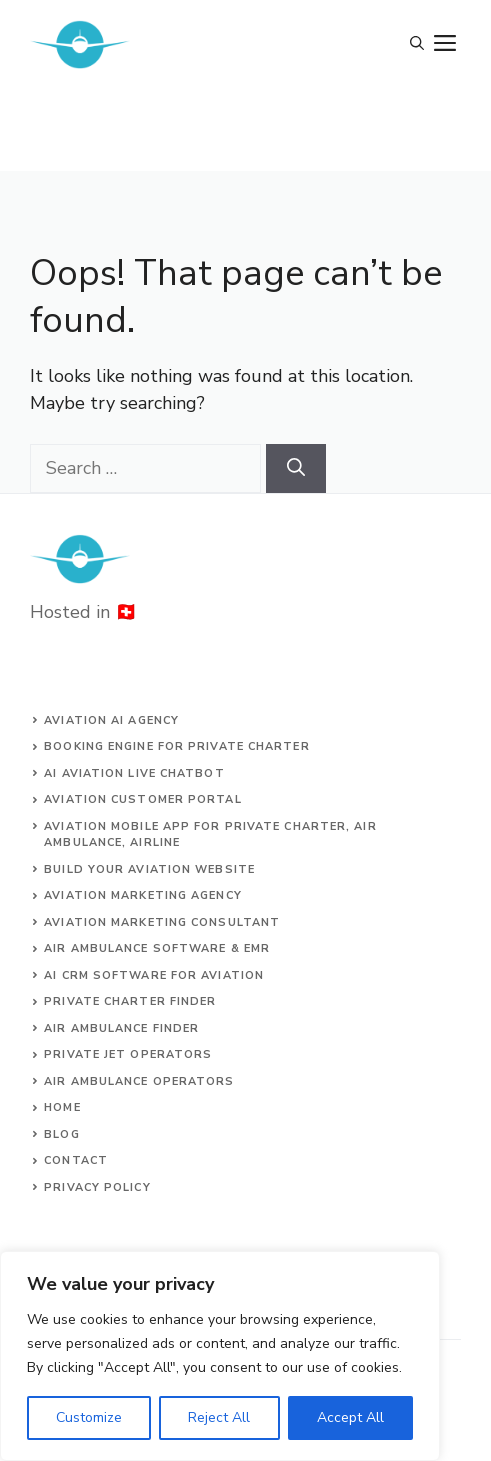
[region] (220, 1356)
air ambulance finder (121, 1028)
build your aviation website (149, 869)
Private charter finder (130, 1001)
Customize (89, 1417)
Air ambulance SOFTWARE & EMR (157, 948)
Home (62, 1107)
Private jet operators (128, 1054)
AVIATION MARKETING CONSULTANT (162, 922)
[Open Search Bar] (417, 45)
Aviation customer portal (142, 799)
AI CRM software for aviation (154, 975)
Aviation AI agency (111, 720)
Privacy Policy (97, 1187)
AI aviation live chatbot (134, 773)
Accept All (350, 1417)
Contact (76, 1160)
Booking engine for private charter (176, 746)
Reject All (219, 1417)
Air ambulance (96, 1081)
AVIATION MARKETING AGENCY (143, 895)
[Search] (296, 468)
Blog (61, 1134)
